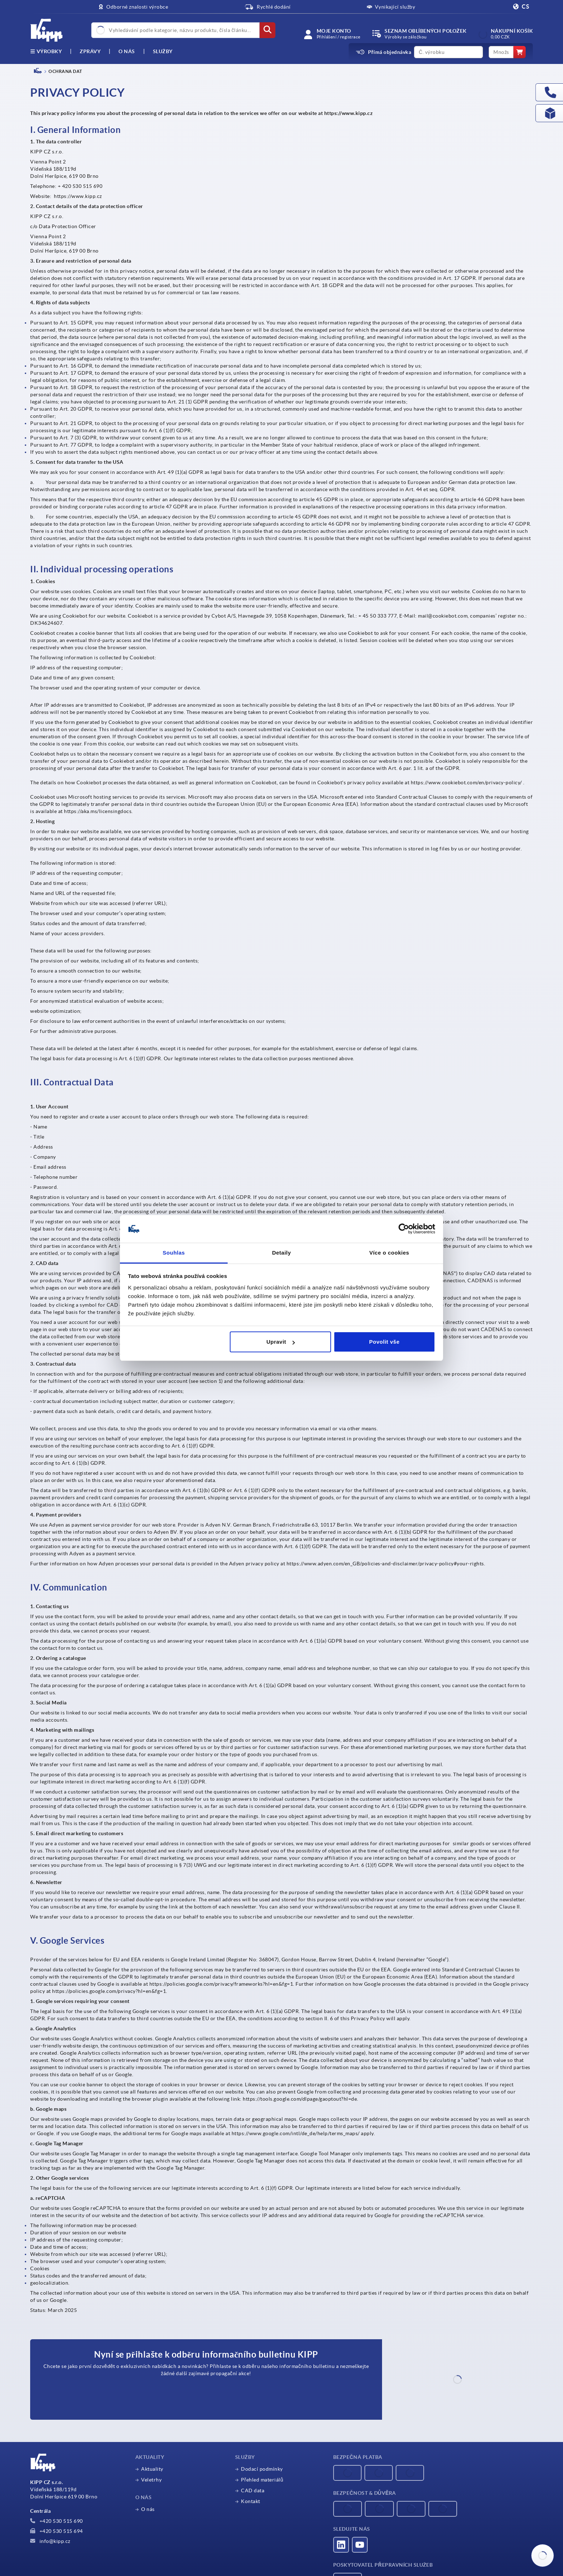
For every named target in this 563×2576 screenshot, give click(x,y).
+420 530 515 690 (56, 2521)
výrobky (46, 51)
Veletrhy (151, 2480)
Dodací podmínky (262, 2469)
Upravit (280, 1342)
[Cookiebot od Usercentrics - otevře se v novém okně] (403, 1229)
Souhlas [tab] (174, 1253)
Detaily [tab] (281, 1253)
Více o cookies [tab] (389, 1253)
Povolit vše (384, 1342)
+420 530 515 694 (56, 2531)
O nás (126, 51)
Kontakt (250, 2501)
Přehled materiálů (262, 2480)
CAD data (252, 2490)
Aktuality (152, 2469)
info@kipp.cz (50, 2541)
